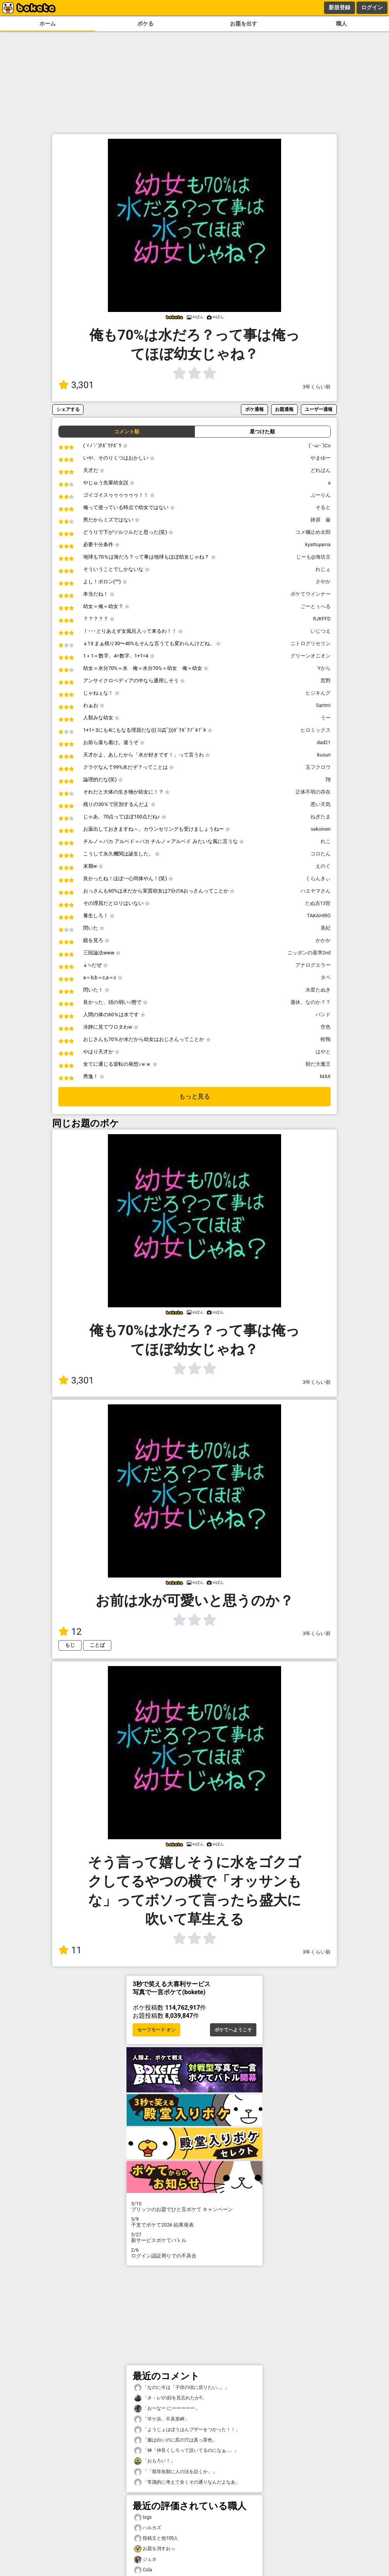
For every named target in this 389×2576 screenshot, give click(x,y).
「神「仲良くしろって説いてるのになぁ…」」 (186, 2450)
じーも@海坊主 (313, 557)
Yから (324, 668)
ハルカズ (147, 2528)
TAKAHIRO (319, 915)
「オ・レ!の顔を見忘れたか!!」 (170, 2398)
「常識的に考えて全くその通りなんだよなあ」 (187, 2482)
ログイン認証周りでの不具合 (194, 2253)
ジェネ (145, 2559)
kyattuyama (318, 544)
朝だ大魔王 (318, 1064)
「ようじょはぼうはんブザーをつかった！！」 (187, 2429)
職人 (341, 23)
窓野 (326, 680)
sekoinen (321, 829)
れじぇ (323, 569)
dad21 (324, 742)
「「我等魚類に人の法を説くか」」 (175, 2471)
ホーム (47, 23)
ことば (97, 1645)
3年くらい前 (317, 387)
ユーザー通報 (319, 409)
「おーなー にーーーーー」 (167, 2408)
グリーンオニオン (310, 656)
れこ (326, 841)
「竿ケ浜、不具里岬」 (161, 2419)
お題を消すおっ (154, 2548)
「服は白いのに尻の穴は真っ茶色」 (175, 2440)
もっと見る (194, 1096)
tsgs (143, 2517)
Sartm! (323, 705)
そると (323, 507)
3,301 (76, 385)
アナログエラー (313, 965)
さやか (323, 581)
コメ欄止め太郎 (313, 532)
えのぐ (323, 866)
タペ (326, 977)
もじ (70, 1645)
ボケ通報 (254, 409)
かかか (323, 940)
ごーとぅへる (315, 606)
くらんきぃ (318, 878)
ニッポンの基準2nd (309, 953)
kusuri (324, 755)
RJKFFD (322, 619)
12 (70, 1631)
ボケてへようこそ (233, 2030)
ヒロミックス (315, 730)
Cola (143, 2570)
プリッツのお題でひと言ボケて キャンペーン (194, 2206)
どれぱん (321, 470)
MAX (325, 1076)
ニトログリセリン (310, 643)
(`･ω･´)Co (320, 445)
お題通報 (284, 409)
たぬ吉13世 (318, 903)
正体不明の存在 (313, 792)
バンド (323, 1014)
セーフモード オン (156, 2030)
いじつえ (321, 631)
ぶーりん (321, 495)
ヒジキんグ (318, 693)
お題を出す (243, 23)
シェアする (68, 409)
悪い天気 (321, 804)
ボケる (145, 23)
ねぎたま (321, 816)
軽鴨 (326, 1039)
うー (326, 718)
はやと (323, 1052)
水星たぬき (318, 990)
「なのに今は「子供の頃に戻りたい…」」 (181, 2387)
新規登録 (339, 7)
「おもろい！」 (154, 2461)
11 (70, 1950)
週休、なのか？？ (310, 1002)
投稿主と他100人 (156, 2538)
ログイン (372, 7)
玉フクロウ (318, 767)
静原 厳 (321, 520)
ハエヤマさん (315, 891)
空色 (326, 1027)
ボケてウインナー (310, 594)
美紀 (326, 928)
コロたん (321, 854)
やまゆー (321, 458)
